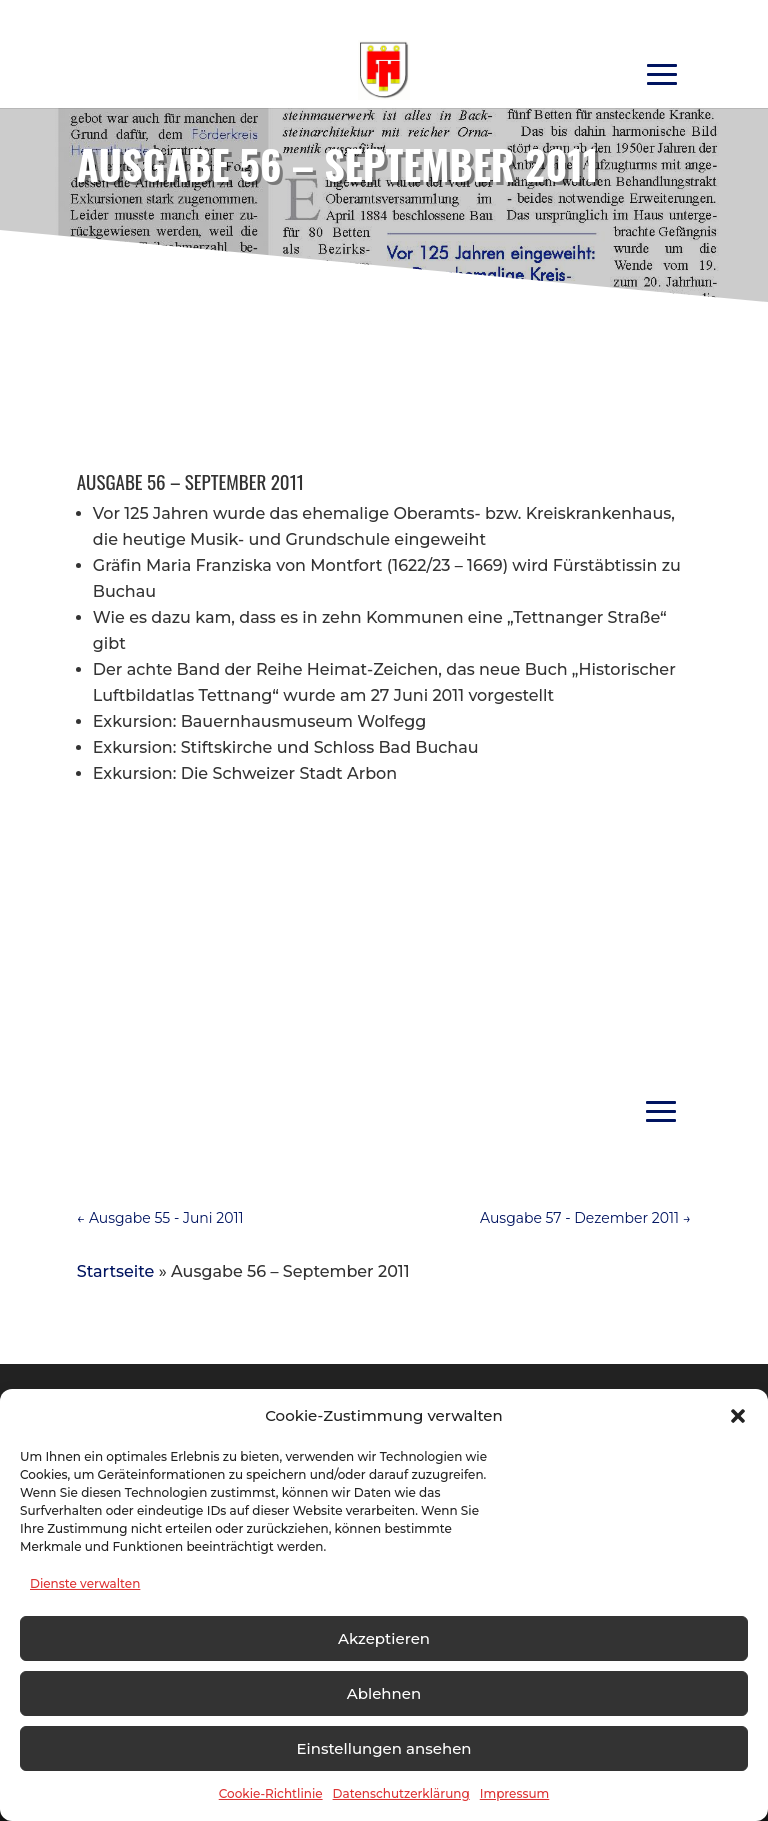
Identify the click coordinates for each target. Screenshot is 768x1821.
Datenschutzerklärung (401, 1793)
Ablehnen (384, 1693)
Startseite (116, 1271)
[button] (738, 1416)
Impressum (515, 1793)
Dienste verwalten (85, 1583)
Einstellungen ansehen (383, 1748)
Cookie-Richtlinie (271, 1793)
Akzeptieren (384, 1638)
